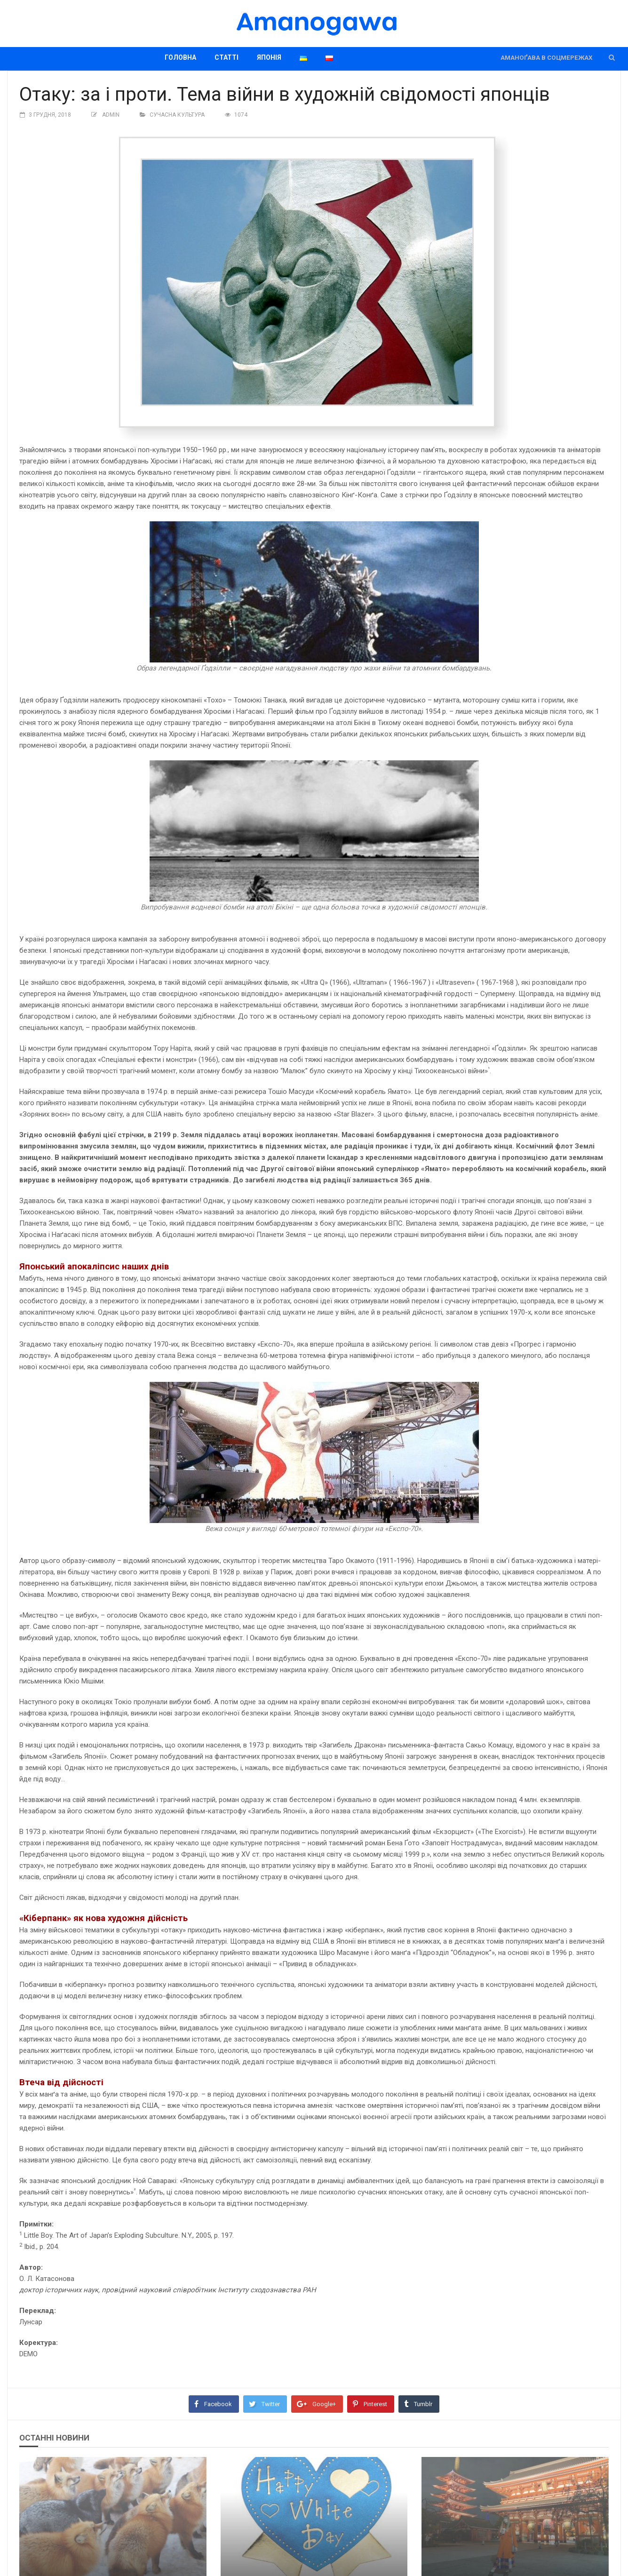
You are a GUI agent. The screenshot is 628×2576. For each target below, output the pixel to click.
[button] (611, 57)
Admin (110, 115)
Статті (226, 57)
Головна (180, 57)
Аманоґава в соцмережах (546, 57)
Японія (269, 57)
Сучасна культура (177, 115)
